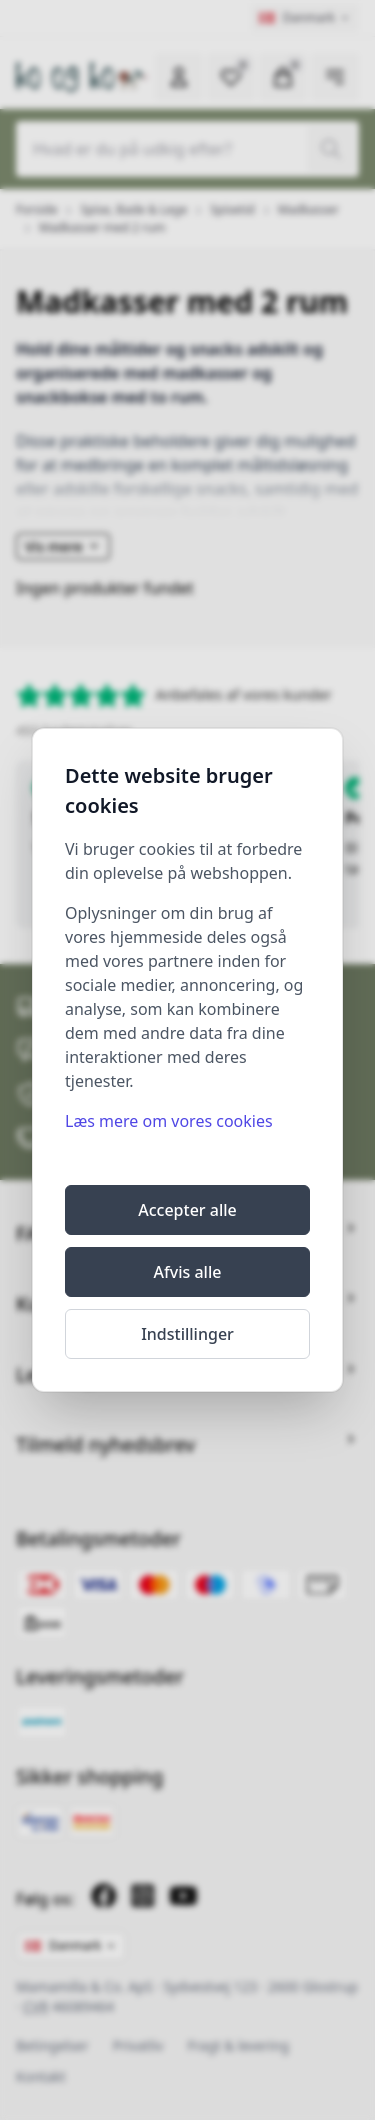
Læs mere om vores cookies (169, 1121)
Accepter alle (187, 1210)
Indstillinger (187, 1334)
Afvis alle (188, 1272)
